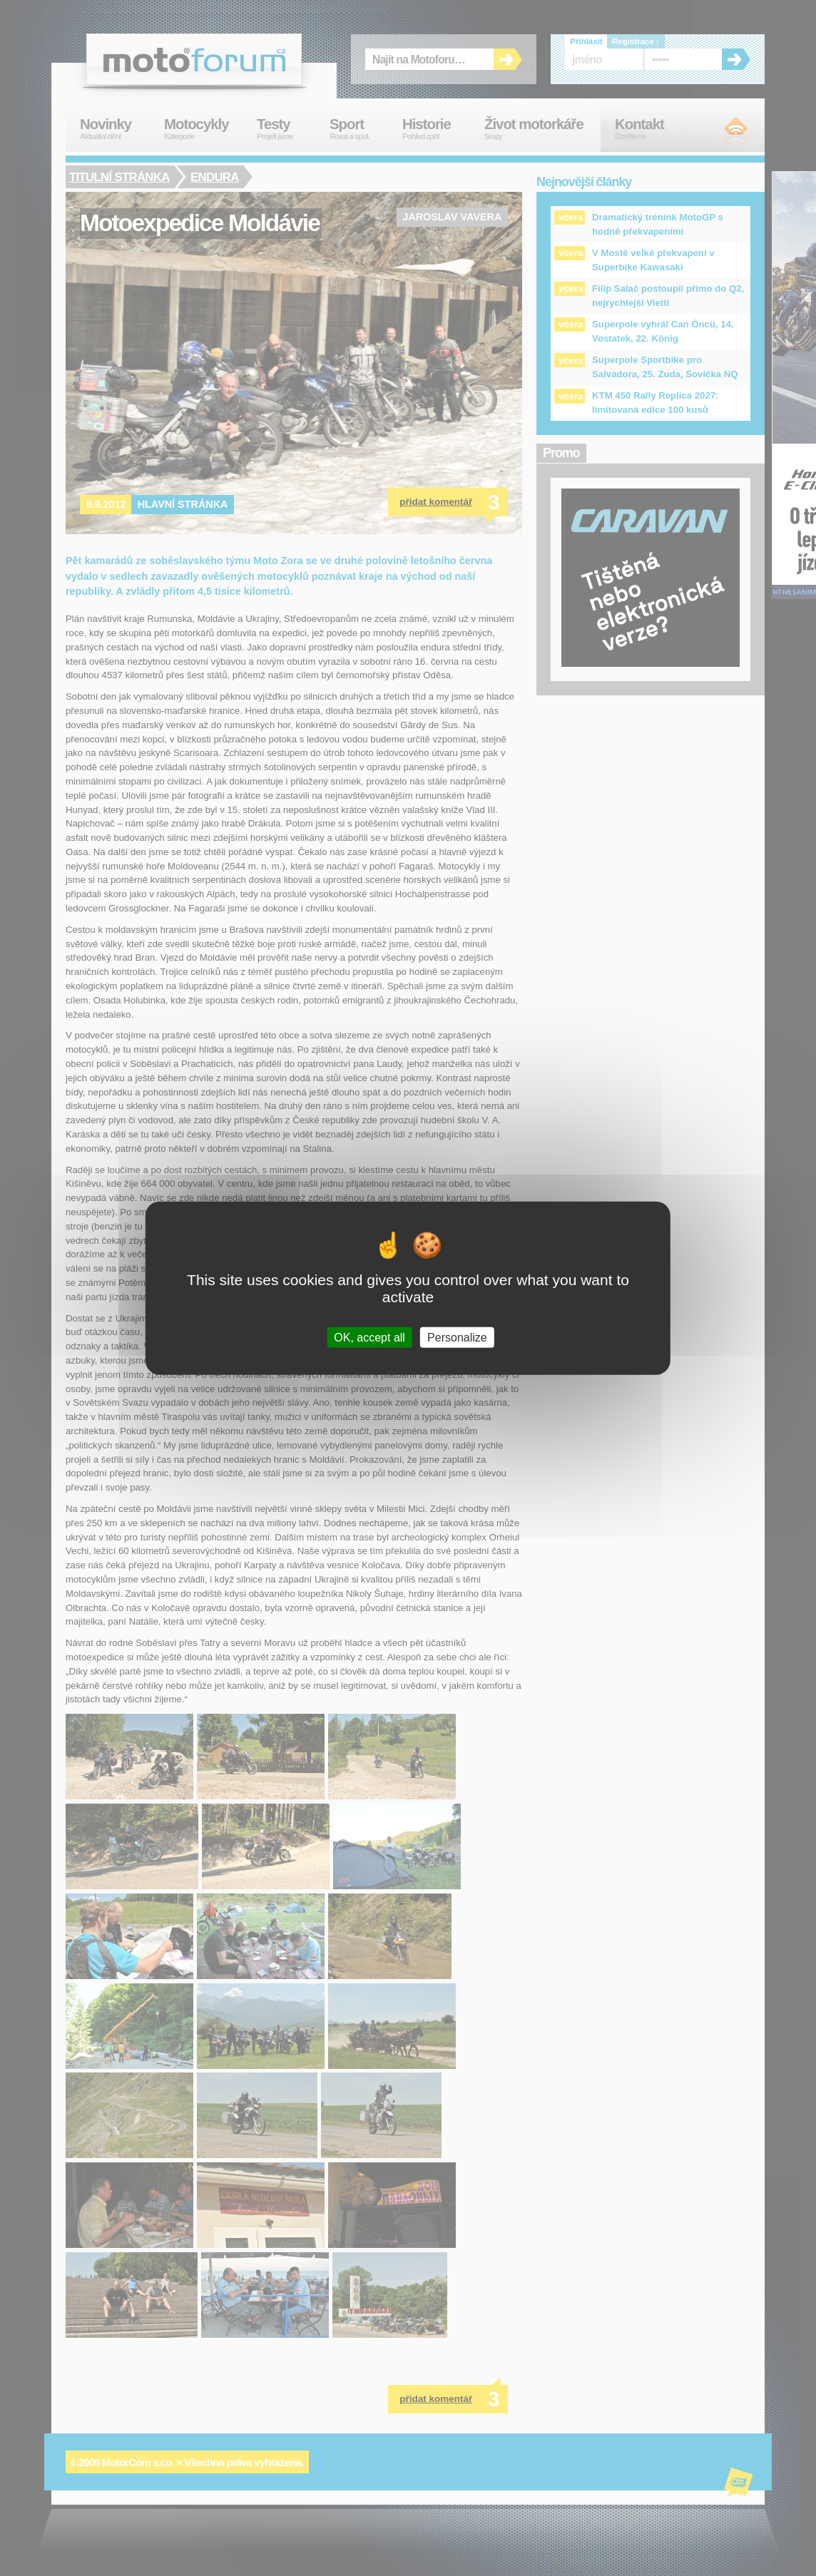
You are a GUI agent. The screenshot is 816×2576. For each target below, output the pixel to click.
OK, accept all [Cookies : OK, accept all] (369, 1337)
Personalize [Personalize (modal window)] (457, 1337)
